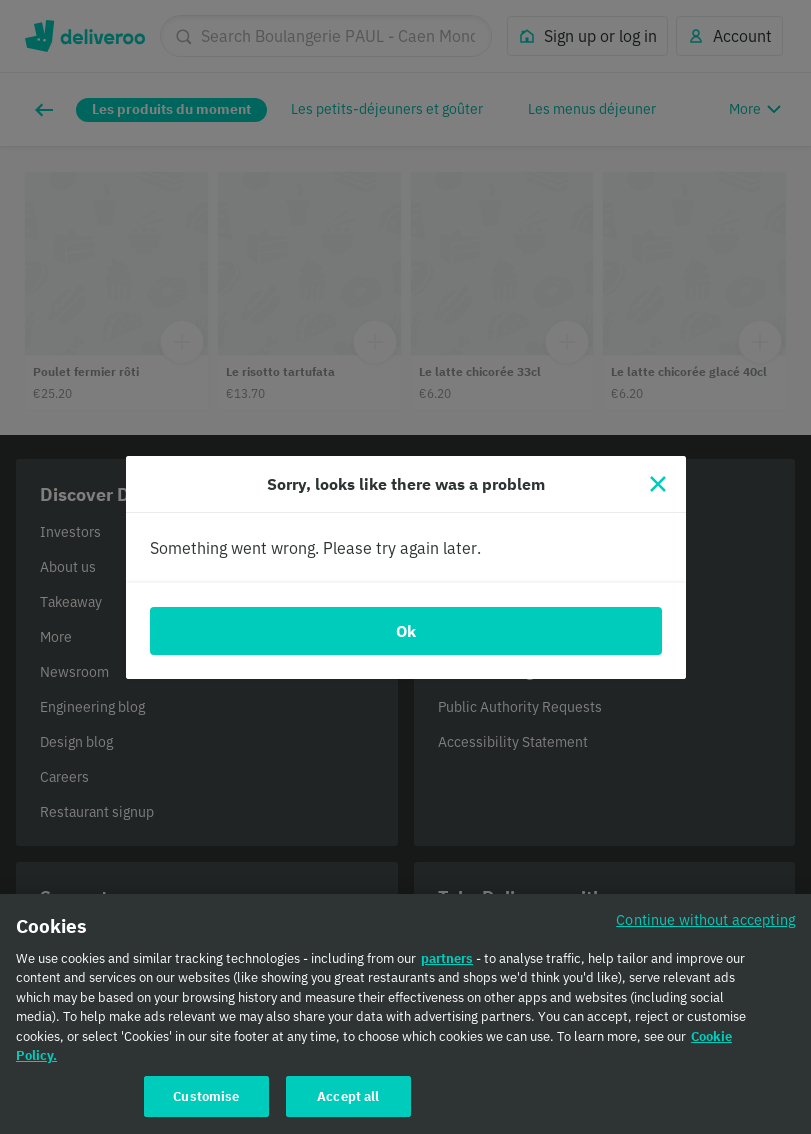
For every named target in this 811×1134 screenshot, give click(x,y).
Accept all (348, 1108)
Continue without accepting (706, 931)
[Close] (658, 484)
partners (447, 970)
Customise (206, 1108)
